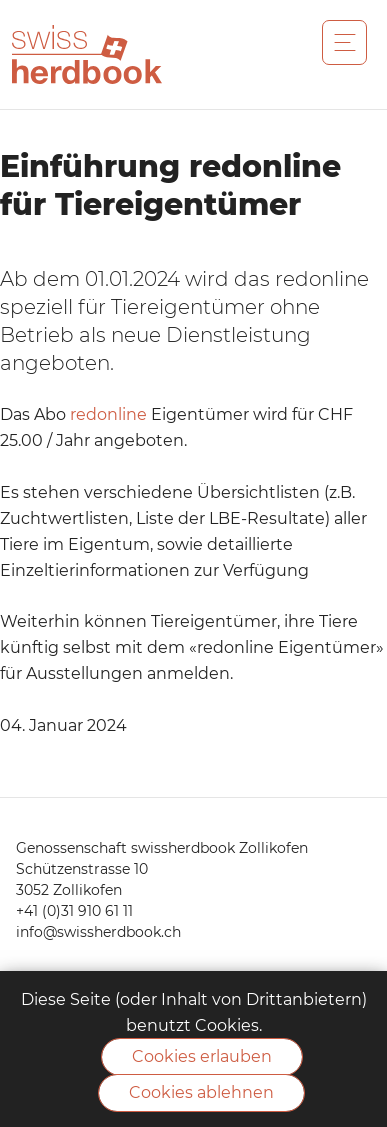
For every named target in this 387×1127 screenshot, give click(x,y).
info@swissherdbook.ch (98, 932)
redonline (108, 414)
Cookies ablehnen (201, 1092)
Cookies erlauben (202, 1056)
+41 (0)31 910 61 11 (74, 911)
